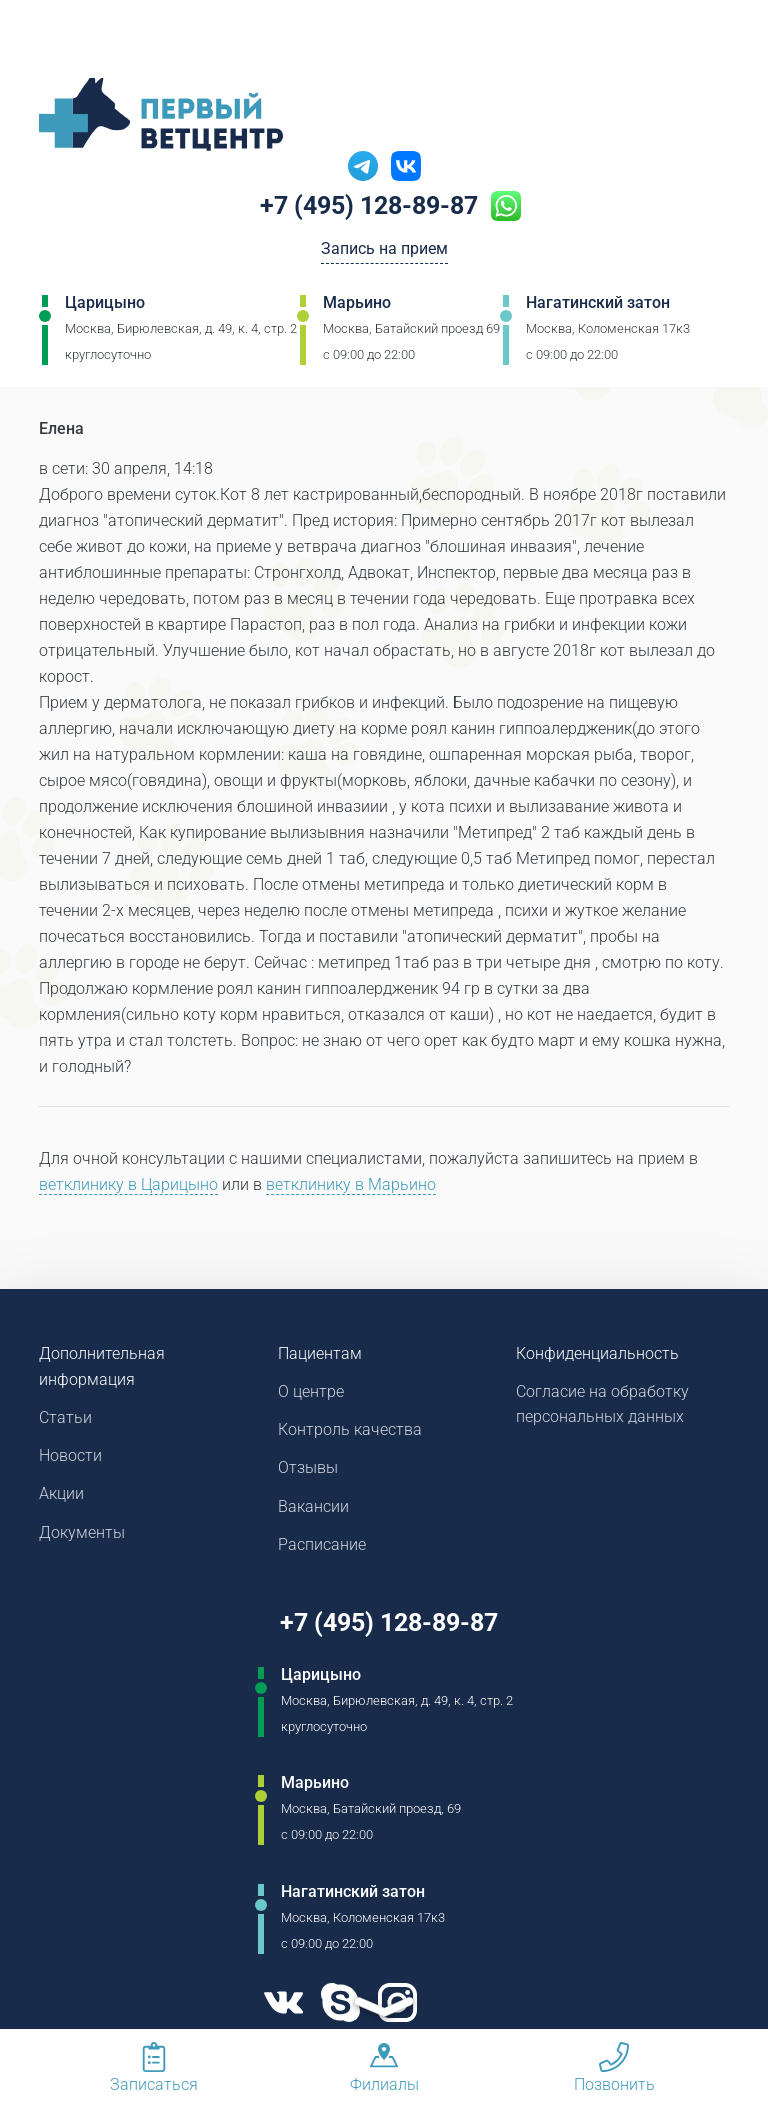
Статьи (65, 1418)
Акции (61, 1496)
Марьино (357, 304)
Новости (70, 1457)
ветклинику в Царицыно (128, 1184)
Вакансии (313, 1509)
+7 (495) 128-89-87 (369, 207)
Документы (82, 1535)
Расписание (322, 1548)
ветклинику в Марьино (351, 1184)
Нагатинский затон (598, 304)
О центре (311, 1392)
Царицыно (105, 304)
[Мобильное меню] (54, 39)
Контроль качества (350, 1431)
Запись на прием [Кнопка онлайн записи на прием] (384, 251)
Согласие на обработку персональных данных (602, 1405)
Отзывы (308, 1470)
